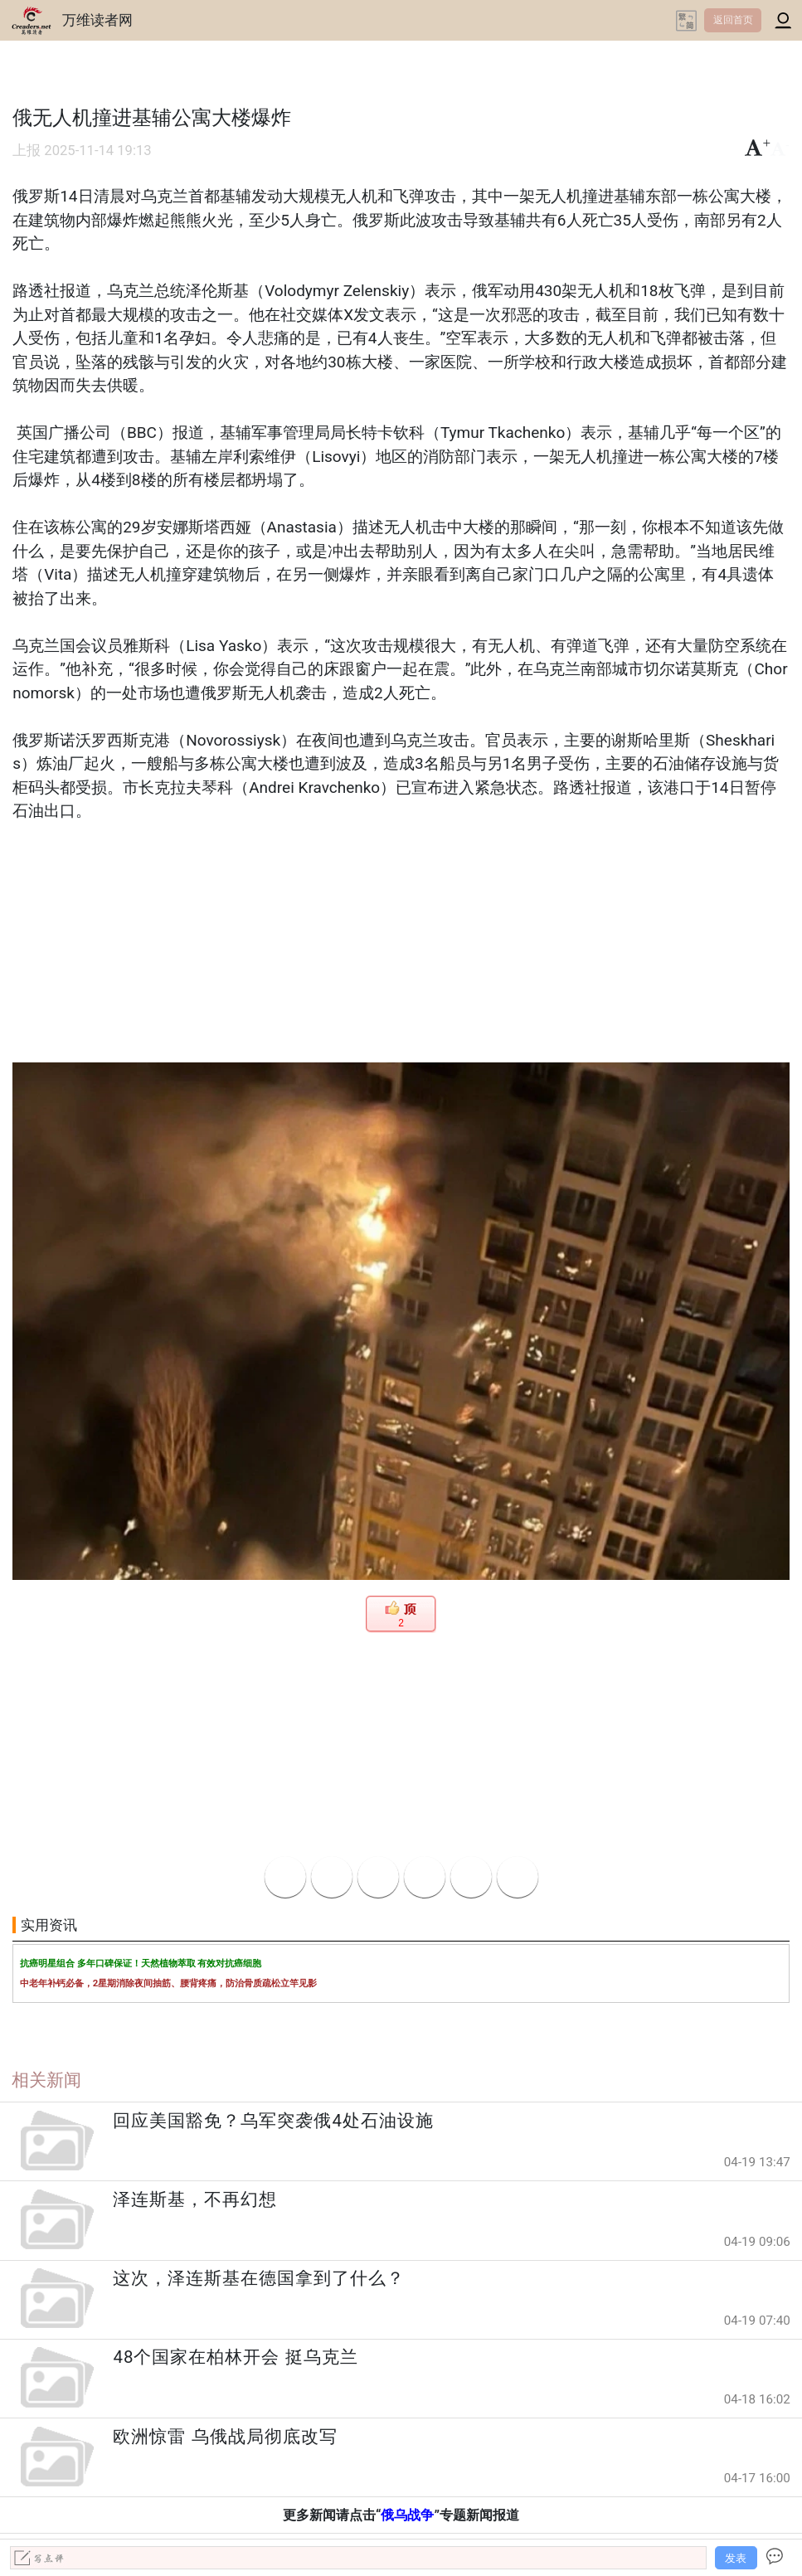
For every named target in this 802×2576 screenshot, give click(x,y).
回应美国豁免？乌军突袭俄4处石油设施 (273, 2121)
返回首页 (733, 20)
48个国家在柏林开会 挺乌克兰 (235, 2357)
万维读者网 (97, 20)
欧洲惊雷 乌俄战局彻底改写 (225, 2437)
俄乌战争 (407, 2515)
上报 (26, 150)
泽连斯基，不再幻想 (195, 2199)
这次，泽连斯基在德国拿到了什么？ (259, 2278)
